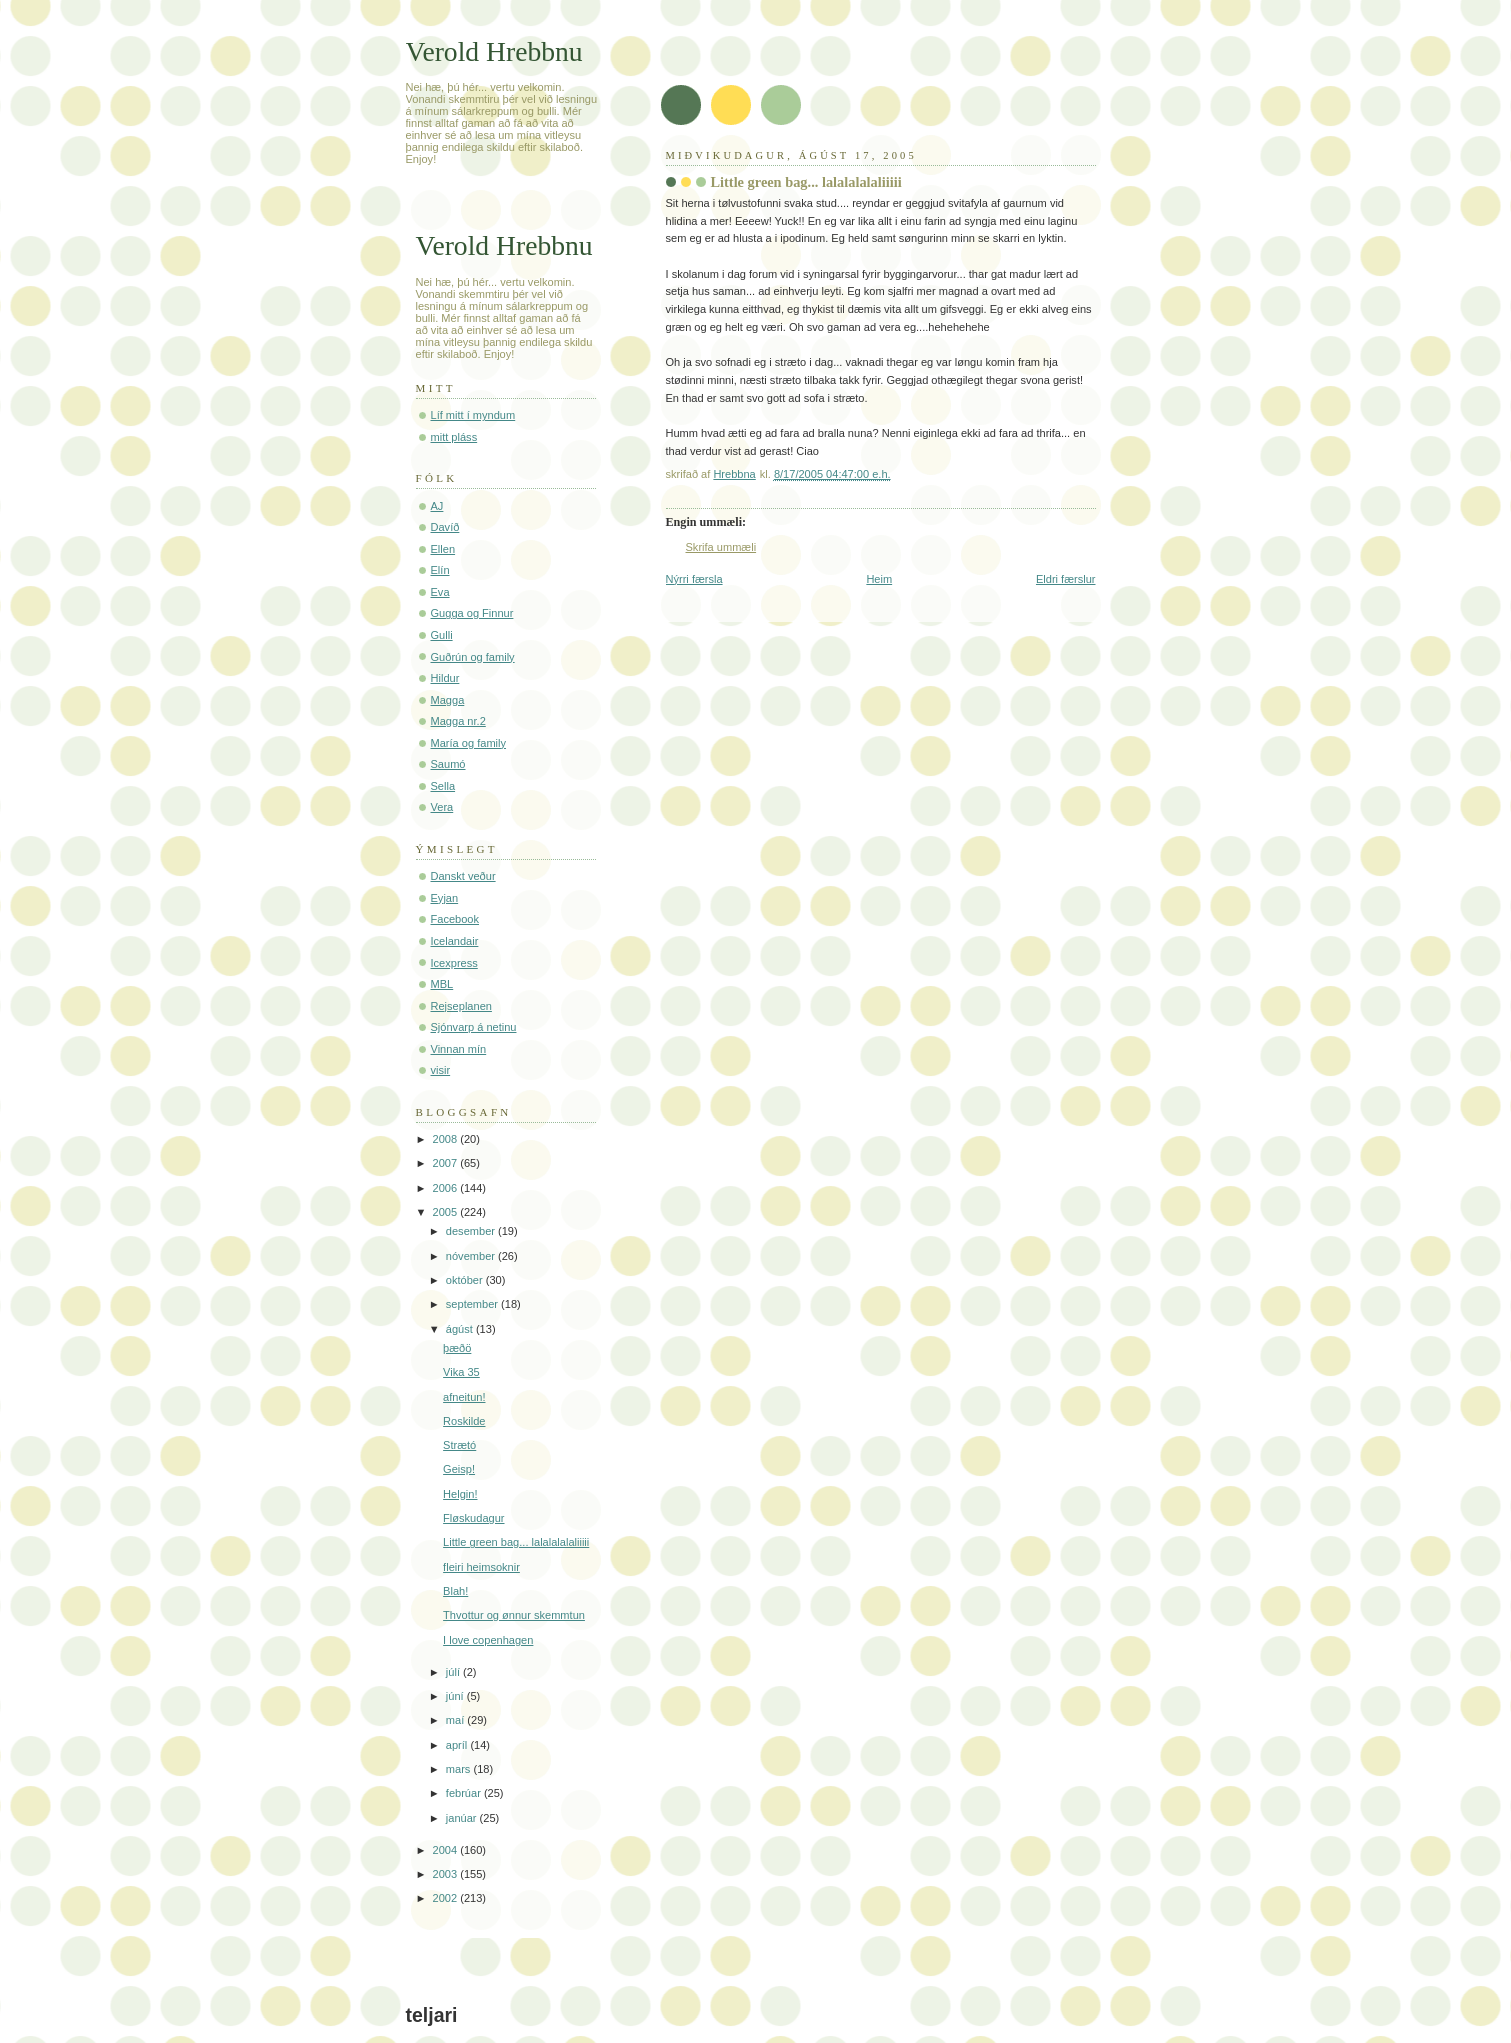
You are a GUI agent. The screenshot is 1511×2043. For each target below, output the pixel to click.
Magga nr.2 (458, 721)
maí (456, 1720)
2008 (447, 1139)
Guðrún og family (473, 657)
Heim (879, 579)
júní (456, 1696)
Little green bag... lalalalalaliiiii (516, 1542)
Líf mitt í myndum (473, 415)
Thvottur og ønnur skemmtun (514, 1615)
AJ (437, 506)
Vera (442, 807)
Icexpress (454, 963)
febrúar (465, 1793)
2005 (447, 1212)
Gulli (442, 635)
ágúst (461, 1329)
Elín (440, 570)
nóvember (472, 1256)
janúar (463, 1818)
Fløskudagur (473, 1518)
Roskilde (464, 1421)
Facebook (455, 919)
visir (441, 1070)
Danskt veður (463, 876)
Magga (448, 700)
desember (472, 1231)
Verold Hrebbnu (494, 51)
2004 (447, 1850)
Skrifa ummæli (721, 547)
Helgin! (460, 1494)
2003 (447, 1874)
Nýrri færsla (694, 579)
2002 (447, 1898)
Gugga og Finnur (472, 613)
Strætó (459, 1445)
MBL (442, 984)
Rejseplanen (461, 1006)
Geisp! (459, 1469)
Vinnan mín (459, 1049)
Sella (443, 786)
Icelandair (455, 941)
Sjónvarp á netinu (474, 1027)
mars (460, 1769)
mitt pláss (454, 437)
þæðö (457, 1348)
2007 (447, 1163)
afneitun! (464, 1397)
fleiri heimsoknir (481, 1567)
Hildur (445, 678)
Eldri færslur (1066, 579)
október (466, 1280)
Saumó (448, 764)
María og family (469, 743)
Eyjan (445, 898)
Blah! (455, 1591)
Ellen (443, 549)
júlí (454, 1672)
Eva (440, 592)
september (473, 1304)
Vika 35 (461, 1372)
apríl (458, 1745)
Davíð (445, 527)
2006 (447, 1188)
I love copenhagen (488, 1640)
